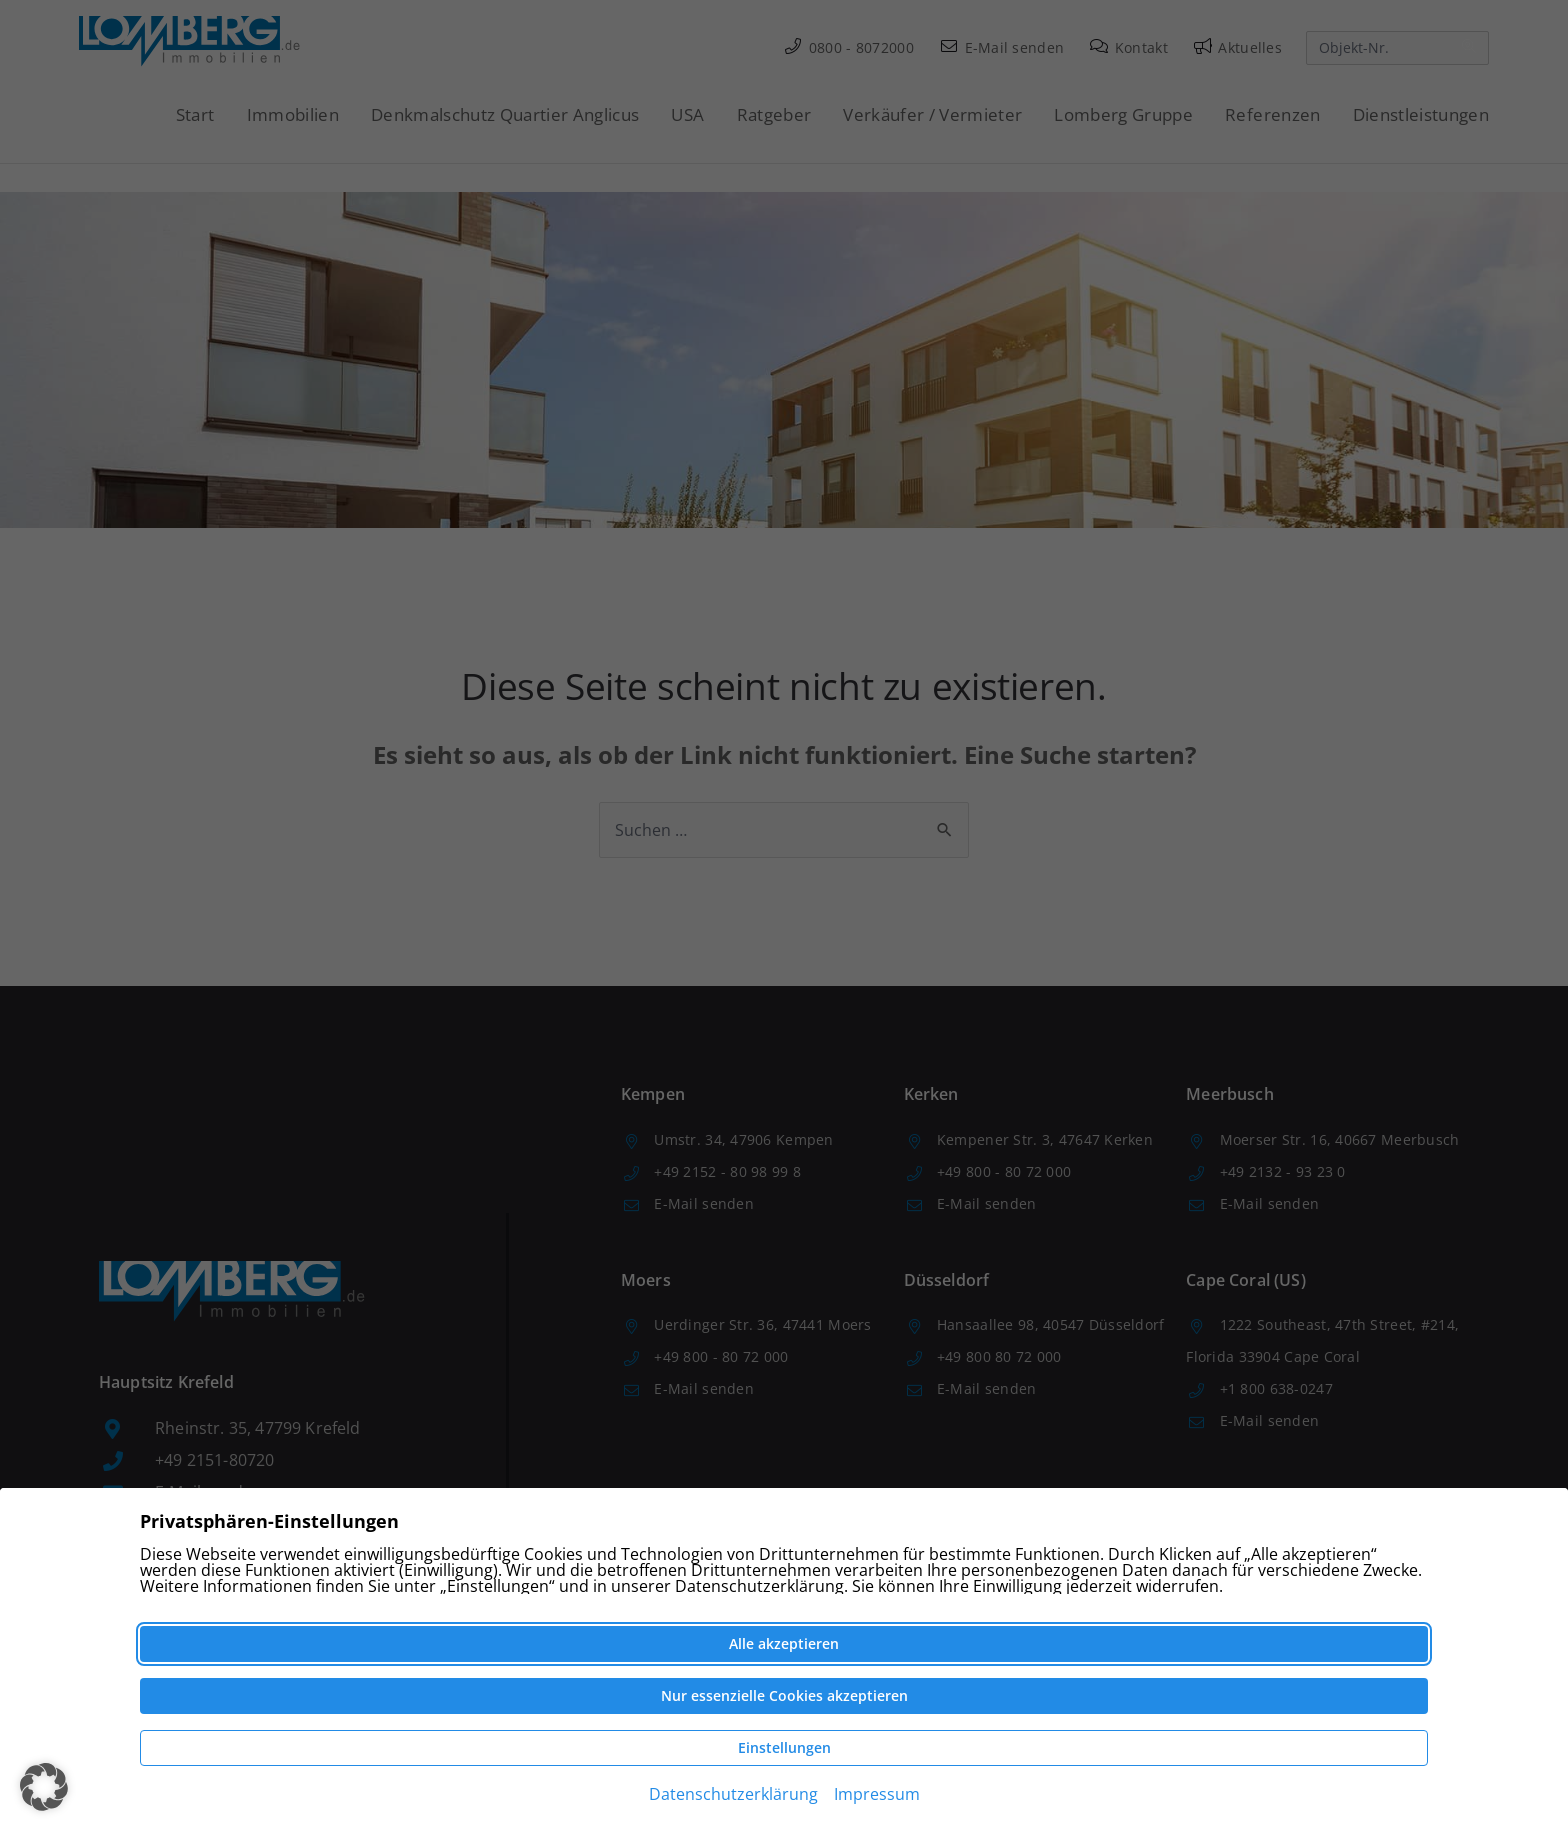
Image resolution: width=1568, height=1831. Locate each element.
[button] (44, 1787)
